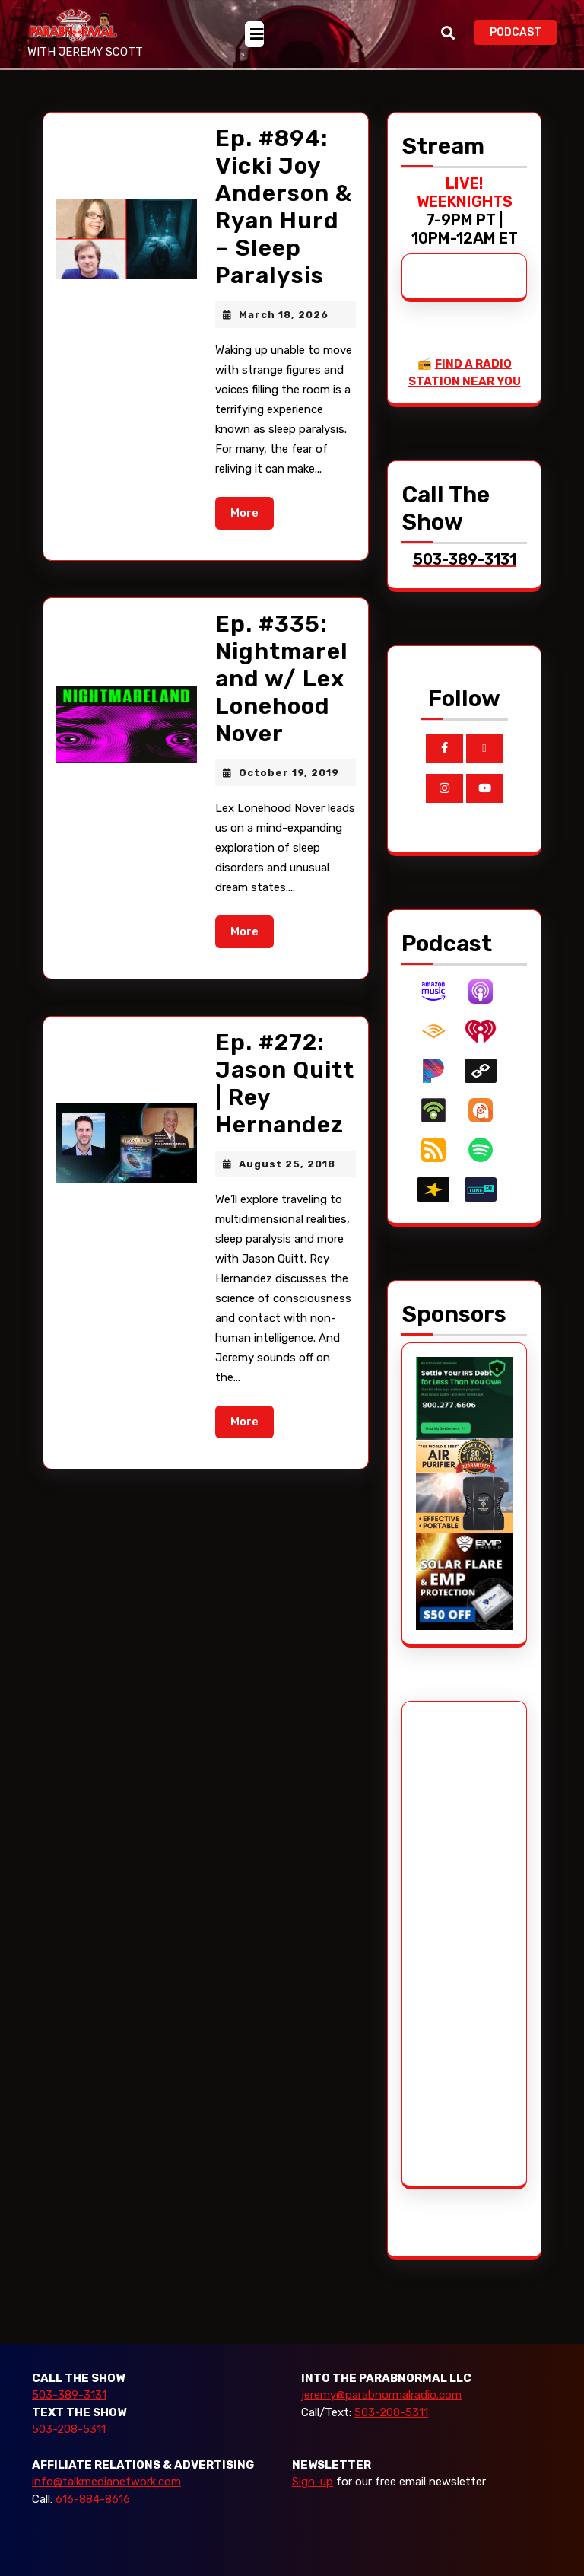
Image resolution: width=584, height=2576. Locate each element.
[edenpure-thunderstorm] (464, 1485)
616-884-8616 (93, 2499)
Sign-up (312, 2481)
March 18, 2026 (283, 314)
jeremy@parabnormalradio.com (381, 2395)
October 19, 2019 (289, 773)
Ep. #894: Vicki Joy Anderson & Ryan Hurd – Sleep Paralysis (283, 207)
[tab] (254, 34)
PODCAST (523, 31)
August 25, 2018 (287, 1164)
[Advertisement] (473, 1943)
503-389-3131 (69, 2395)
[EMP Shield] (464, 1580)
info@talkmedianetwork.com (106, 2481)
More (252, 512)
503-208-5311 (69, 2429)
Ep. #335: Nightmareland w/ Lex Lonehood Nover (281, 678)
